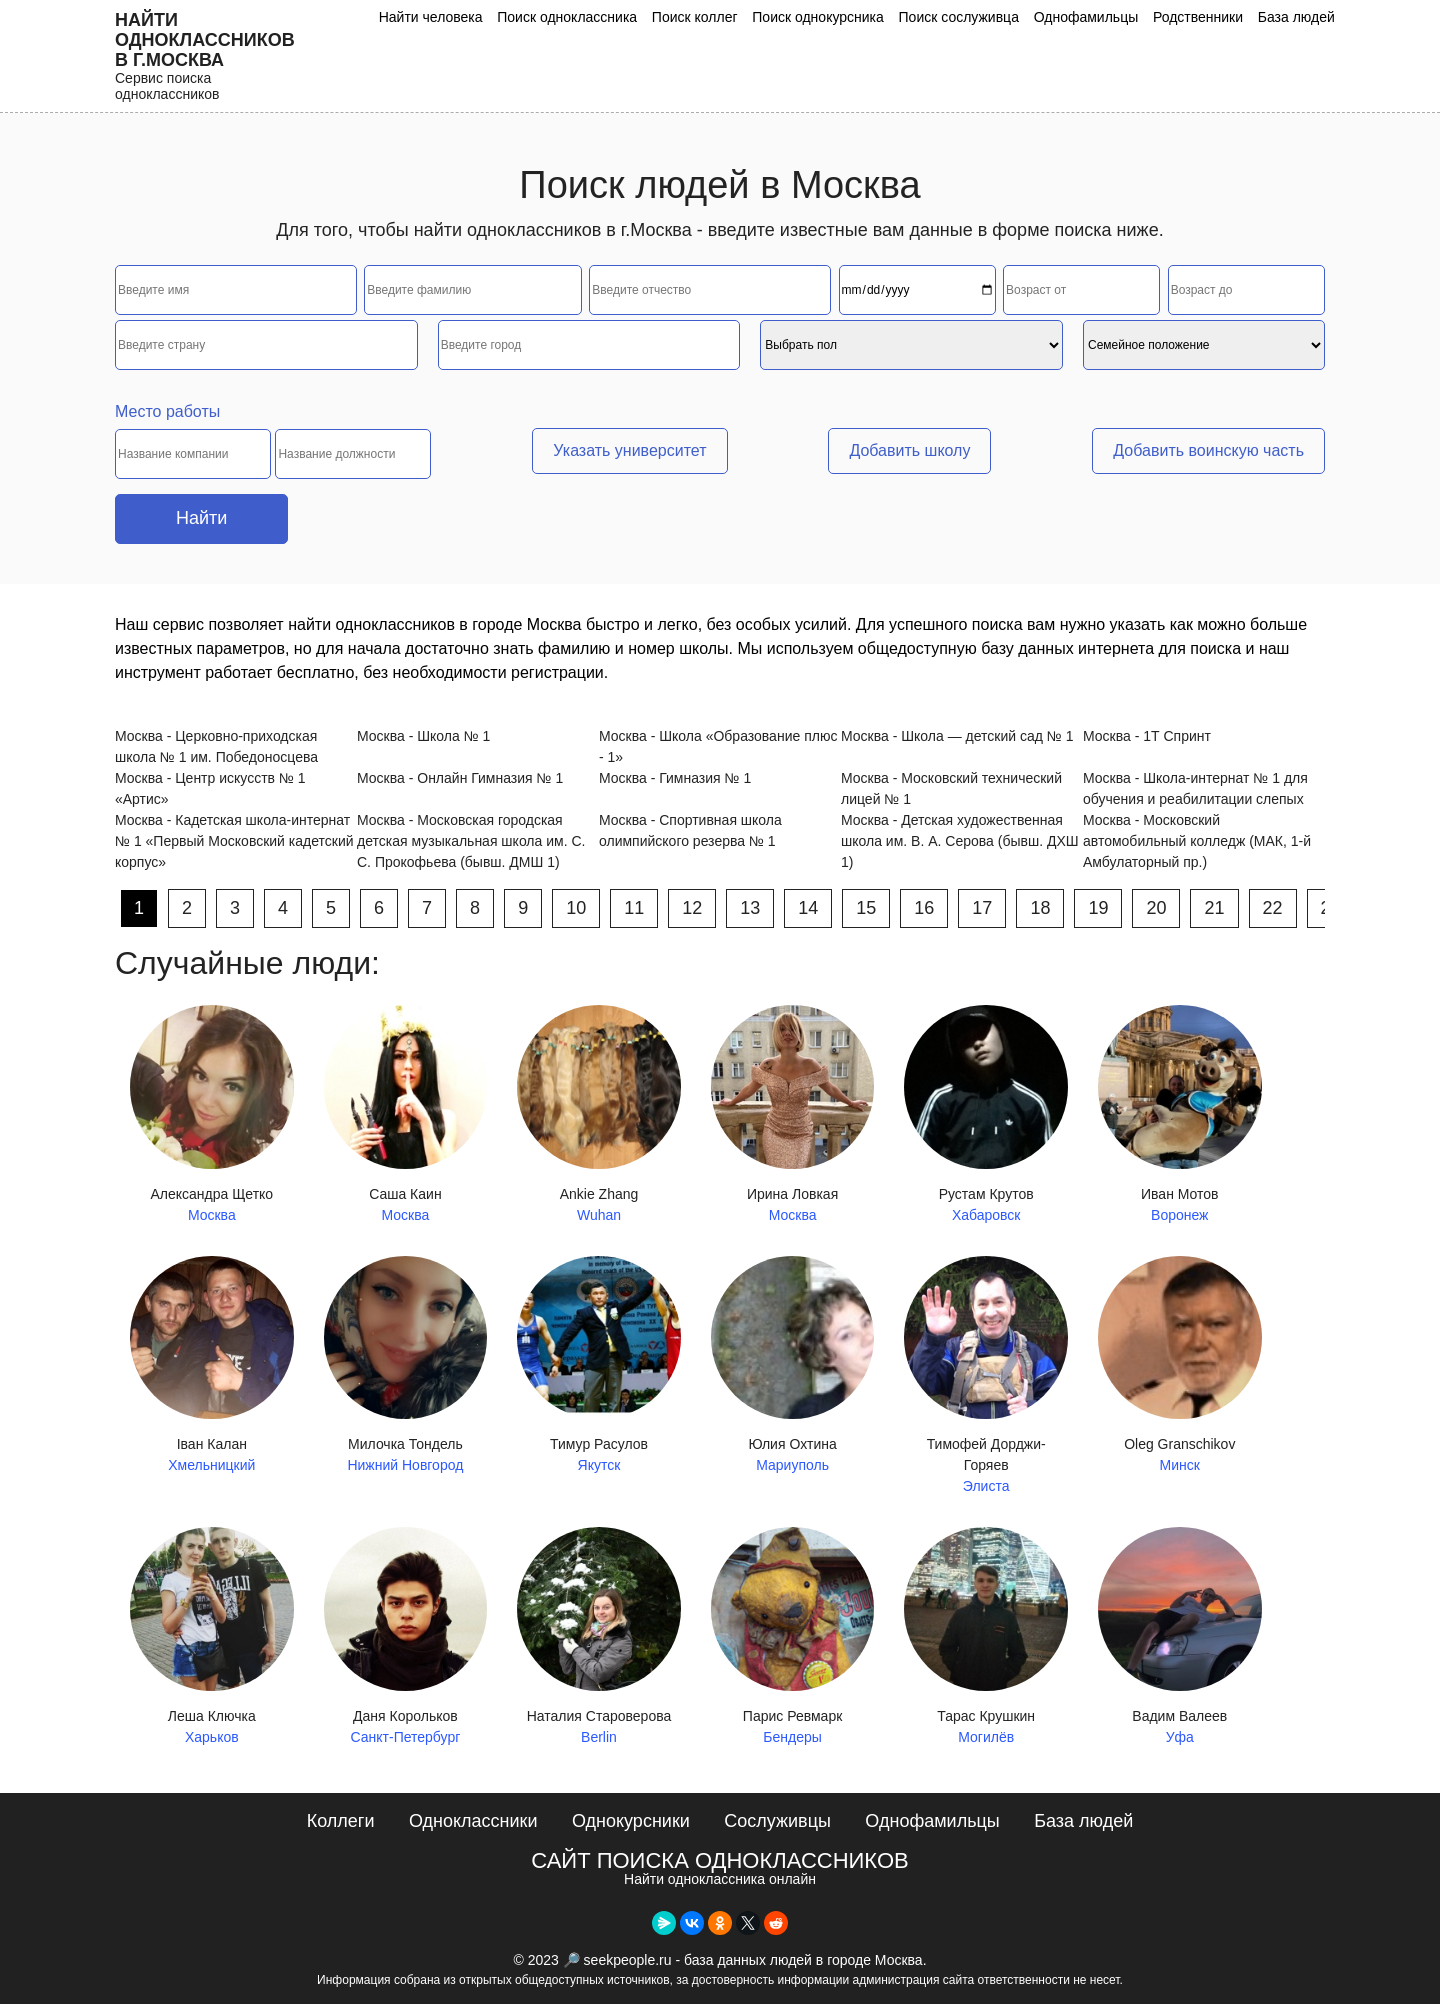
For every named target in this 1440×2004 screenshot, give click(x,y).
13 (750, 908)
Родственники (1198, 17)
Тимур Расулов (599, 1366)
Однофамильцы (1086, 17)
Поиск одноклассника (569, 17)
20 (1156, 908)
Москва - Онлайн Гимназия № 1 (460, 778)
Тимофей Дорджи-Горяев (986, 1377)
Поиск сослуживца (960, 17)
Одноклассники (473, 1821)
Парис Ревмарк (793, 1637)
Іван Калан (212, 1366)
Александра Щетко (212, 1115)
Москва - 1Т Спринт (1147, 736)
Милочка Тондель (406, 1366)
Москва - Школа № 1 (423, 736)
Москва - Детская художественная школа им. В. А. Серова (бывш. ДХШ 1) (960, 841)
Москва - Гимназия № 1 (675, 778)
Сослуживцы (777, 1821)
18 (1040, 908)
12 (692, 908)
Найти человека (433, 17)
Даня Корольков (406, 1637)
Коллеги (341, 1821)
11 (634, 908)
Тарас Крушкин (986, 1637)
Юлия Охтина (793, 1366)
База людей (1296, 17)
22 (1273, 908)
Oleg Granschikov (1180, 1366)
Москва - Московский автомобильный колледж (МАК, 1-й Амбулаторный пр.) (1197, 841)
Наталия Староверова (599, 1637)
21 (1214, 908)
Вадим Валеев (1180, 1637)
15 (866, 908)
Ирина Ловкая (793, 1115)
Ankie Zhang (599, 1115)
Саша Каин (406, 1115)
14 (808, 908)
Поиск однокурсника (820, 17)
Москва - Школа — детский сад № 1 (957, 736)
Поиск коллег (696, 17)
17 (982, 908)
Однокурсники (631, 1821)
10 (576, 908)
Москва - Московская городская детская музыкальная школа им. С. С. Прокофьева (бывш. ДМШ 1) (471, 841)
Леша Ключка (212, 1637)
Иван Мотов (1180, 1115)
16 (924, 908)
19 (1098, 908)
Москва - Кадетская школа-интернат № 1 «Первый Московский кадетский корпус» (234, 841)
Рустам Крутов (986, 1115)
